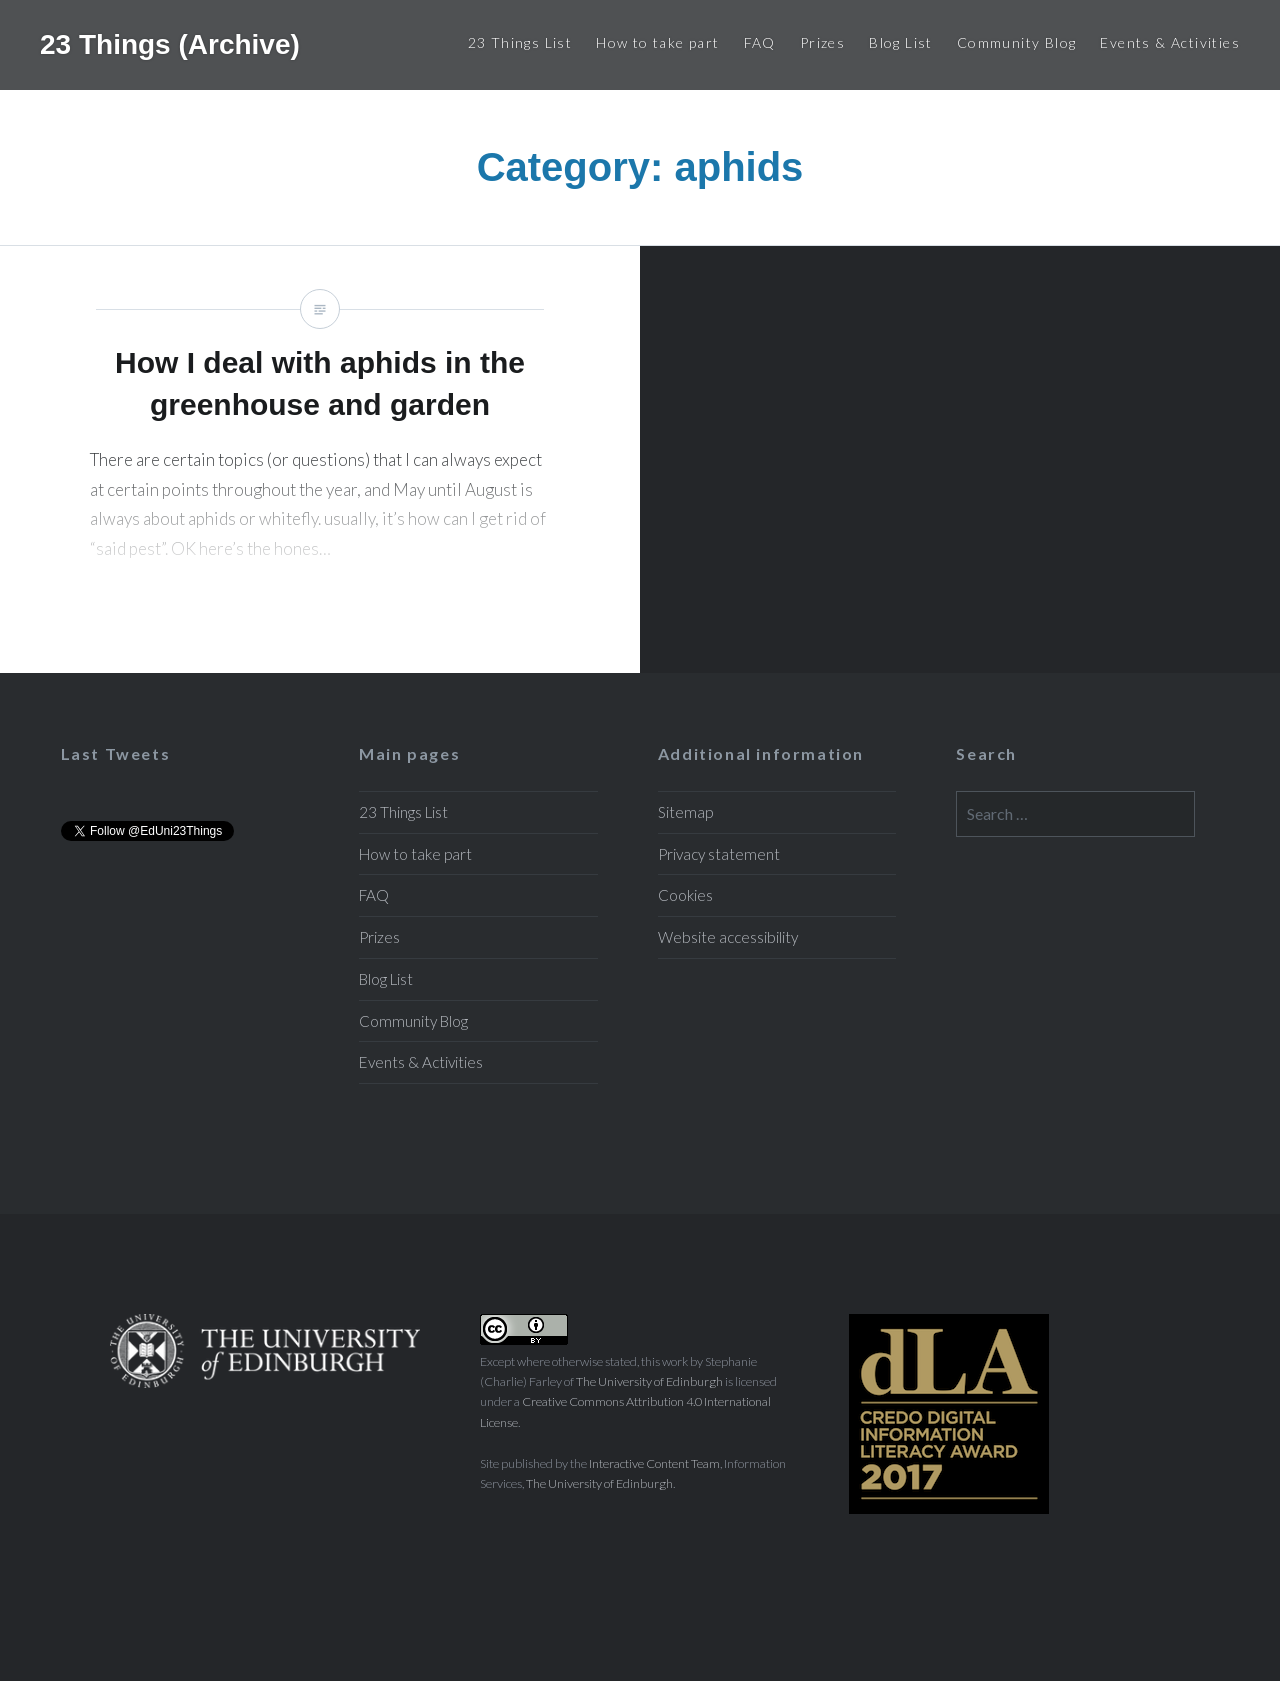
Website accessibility (728, 937)
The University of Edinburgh (649, 1381)
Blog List (901, 42)
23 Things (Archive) (170, 44)
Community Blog (1017, 42)
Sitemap (685, 812)
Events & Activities (1170, 42)
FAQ (760, 42)
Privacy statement (719, 854)
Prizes (822, 42)
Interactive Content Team (654, 1463)
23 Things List (520, 42)
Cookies (685, 895)
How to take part (657, 42)
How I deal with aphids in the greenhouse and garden (320, 459)
